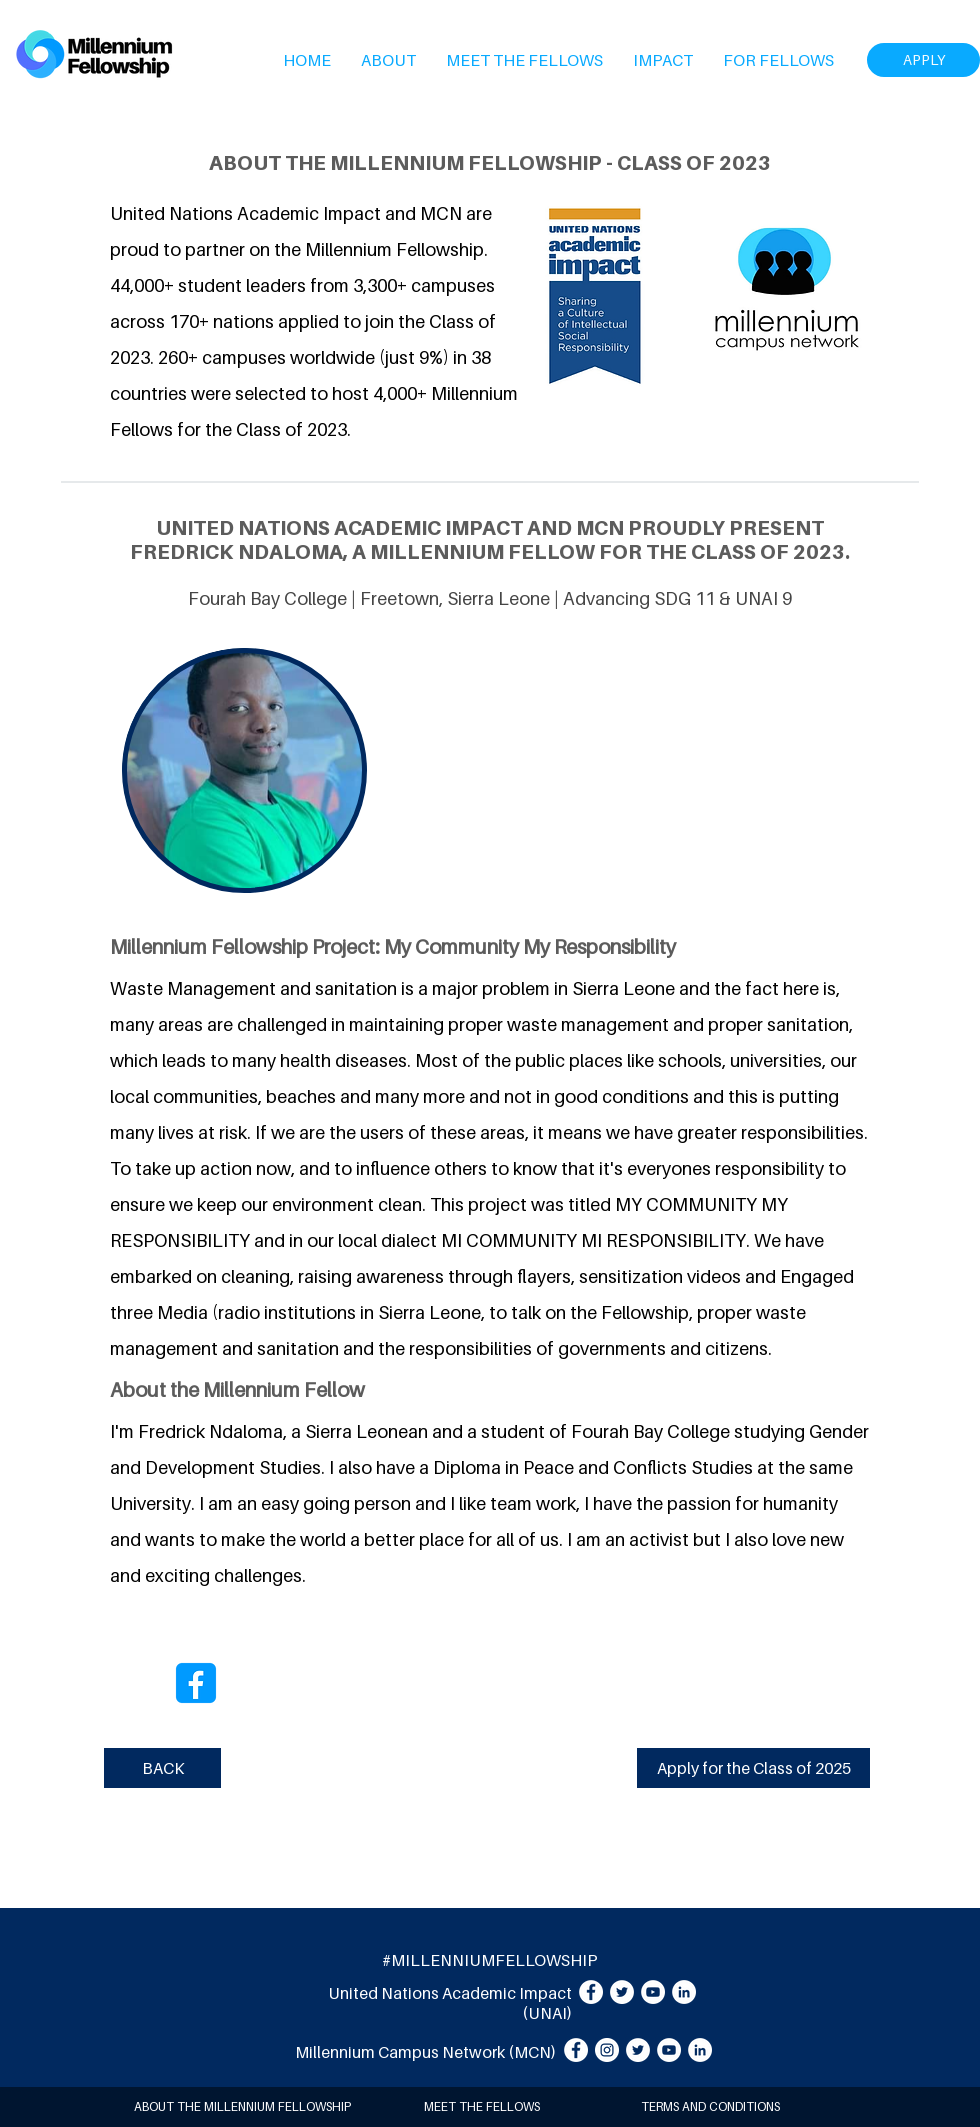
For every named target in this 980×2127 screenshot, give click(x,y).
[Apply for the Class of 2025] (753, 1768)
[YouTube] (653, 1992)
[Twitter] (622, 1992)
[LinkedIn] (684, 1992)
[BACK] (162, 1768)
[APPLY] (923, 60)
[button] (388, 60)
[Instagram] (607, 2050)
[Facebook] (591, 1992)
